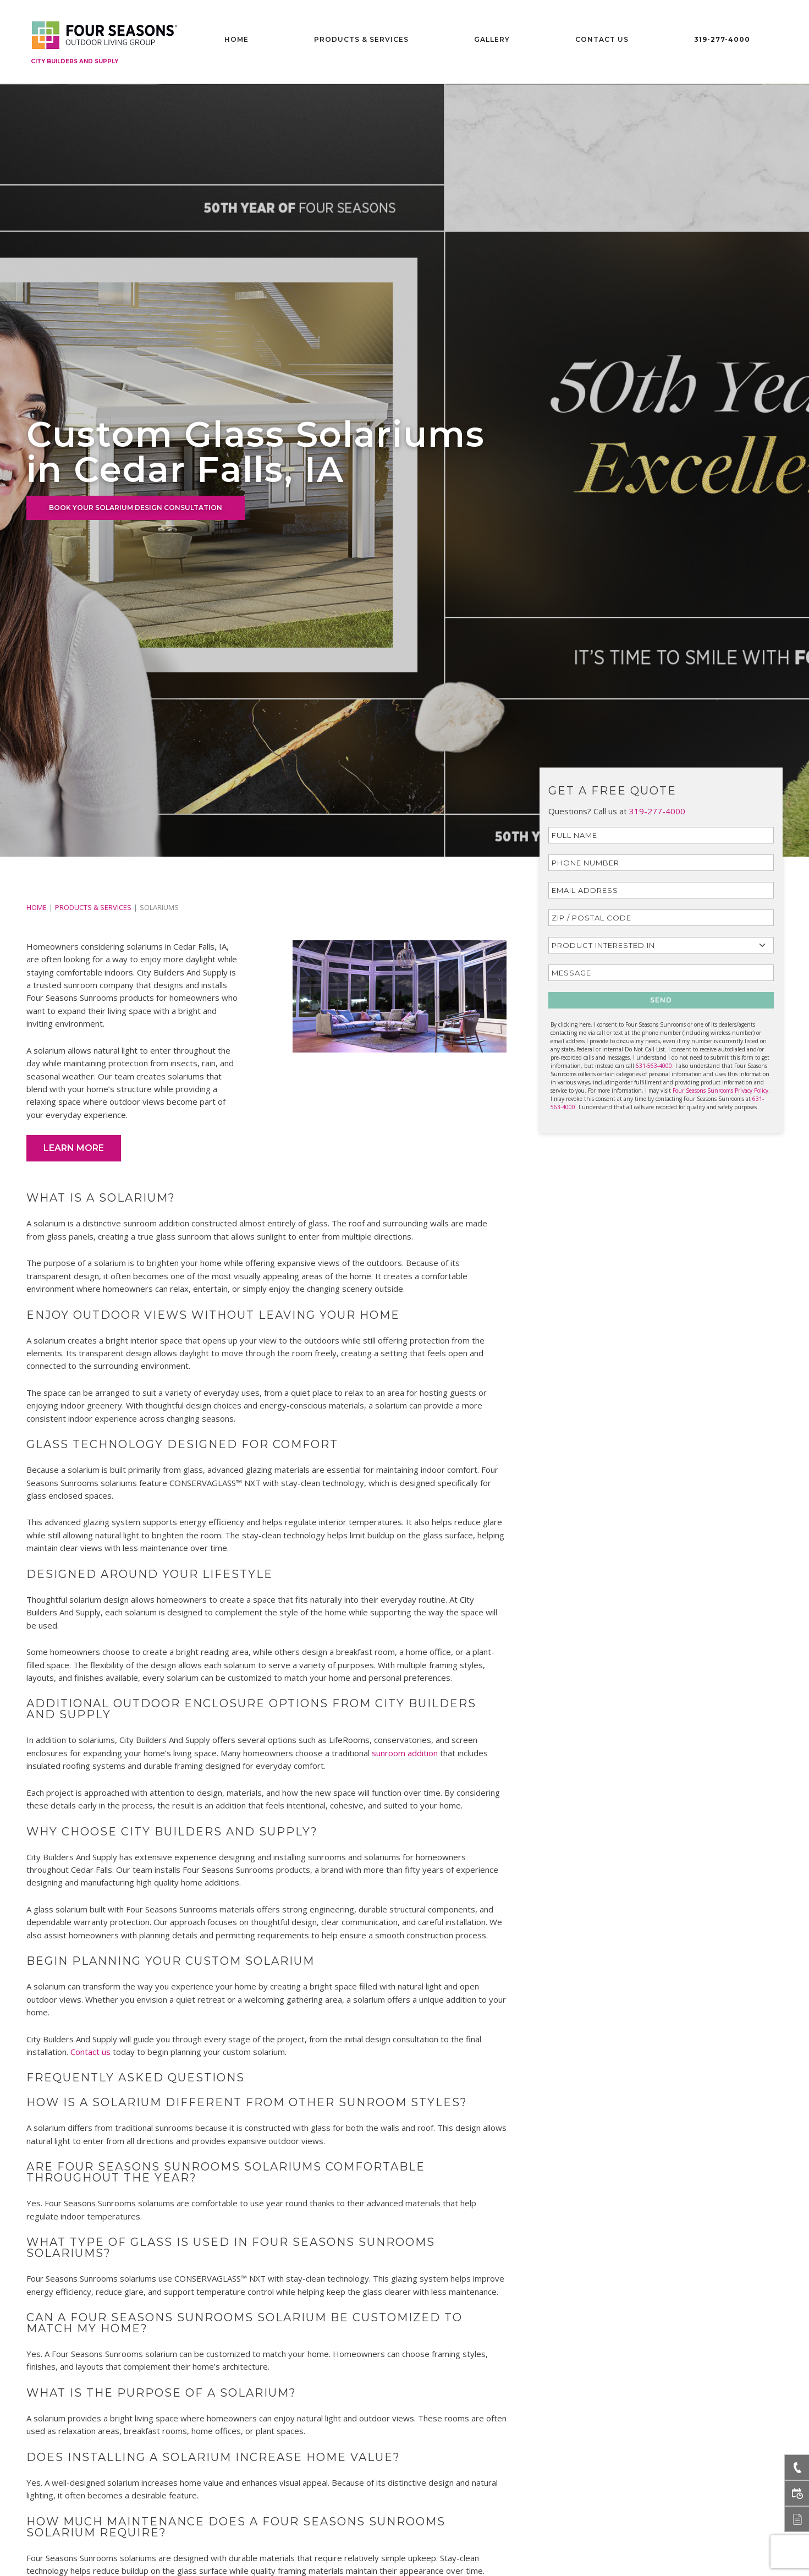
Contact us (90, 2051)
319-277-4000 (722, 39)
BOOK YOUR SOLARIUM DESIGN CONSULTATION (135, 507)
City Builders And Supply (74, 61)
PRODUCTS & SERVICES (93, 907)
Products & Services (361, 39)
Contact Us (602, 39)
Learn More (73, 1148)
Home (236, 39)
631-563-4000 (654, 1066)
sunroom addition (405, 1752)
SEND (661, 1000)
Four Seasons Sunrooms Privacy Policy (720, 1090)
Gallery (492, 39)
